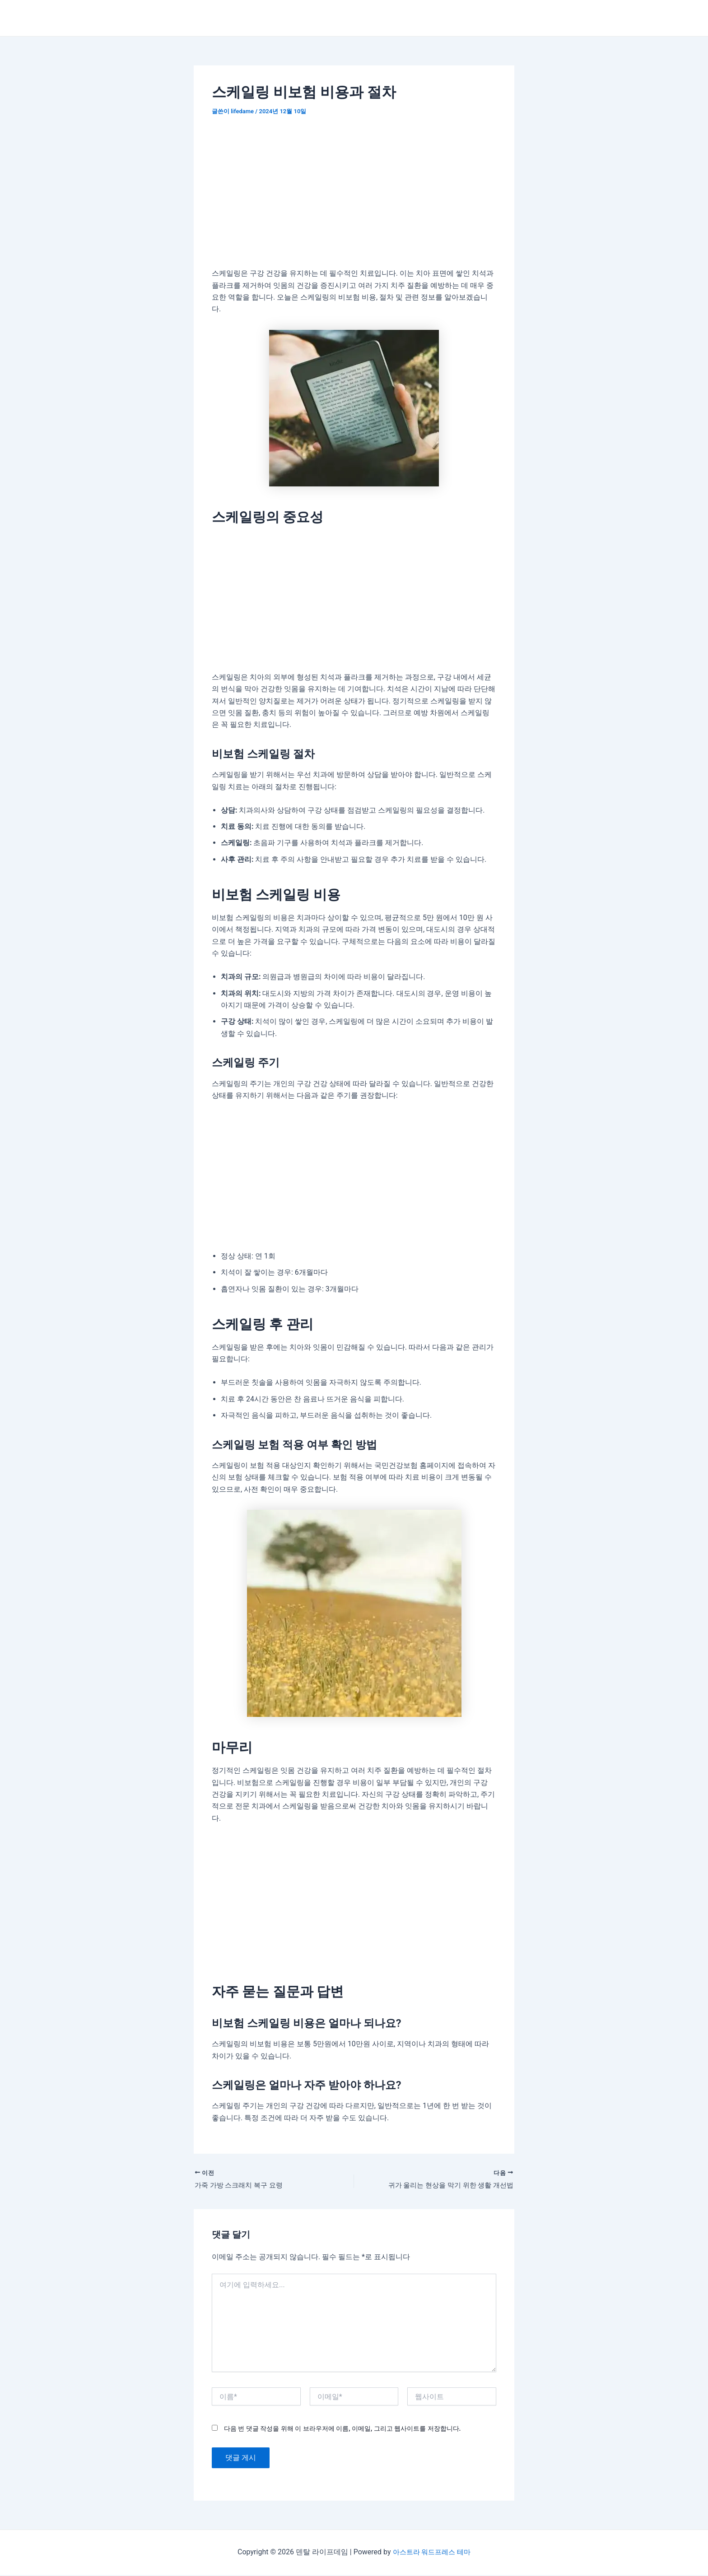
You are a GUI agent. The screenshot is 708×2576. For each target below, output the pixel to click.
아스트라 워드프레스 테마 (431, 2553)
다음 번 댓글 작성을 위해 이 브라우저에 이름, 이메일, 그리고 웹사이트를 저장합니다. (342, 2429)
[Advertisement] (354, 193)
